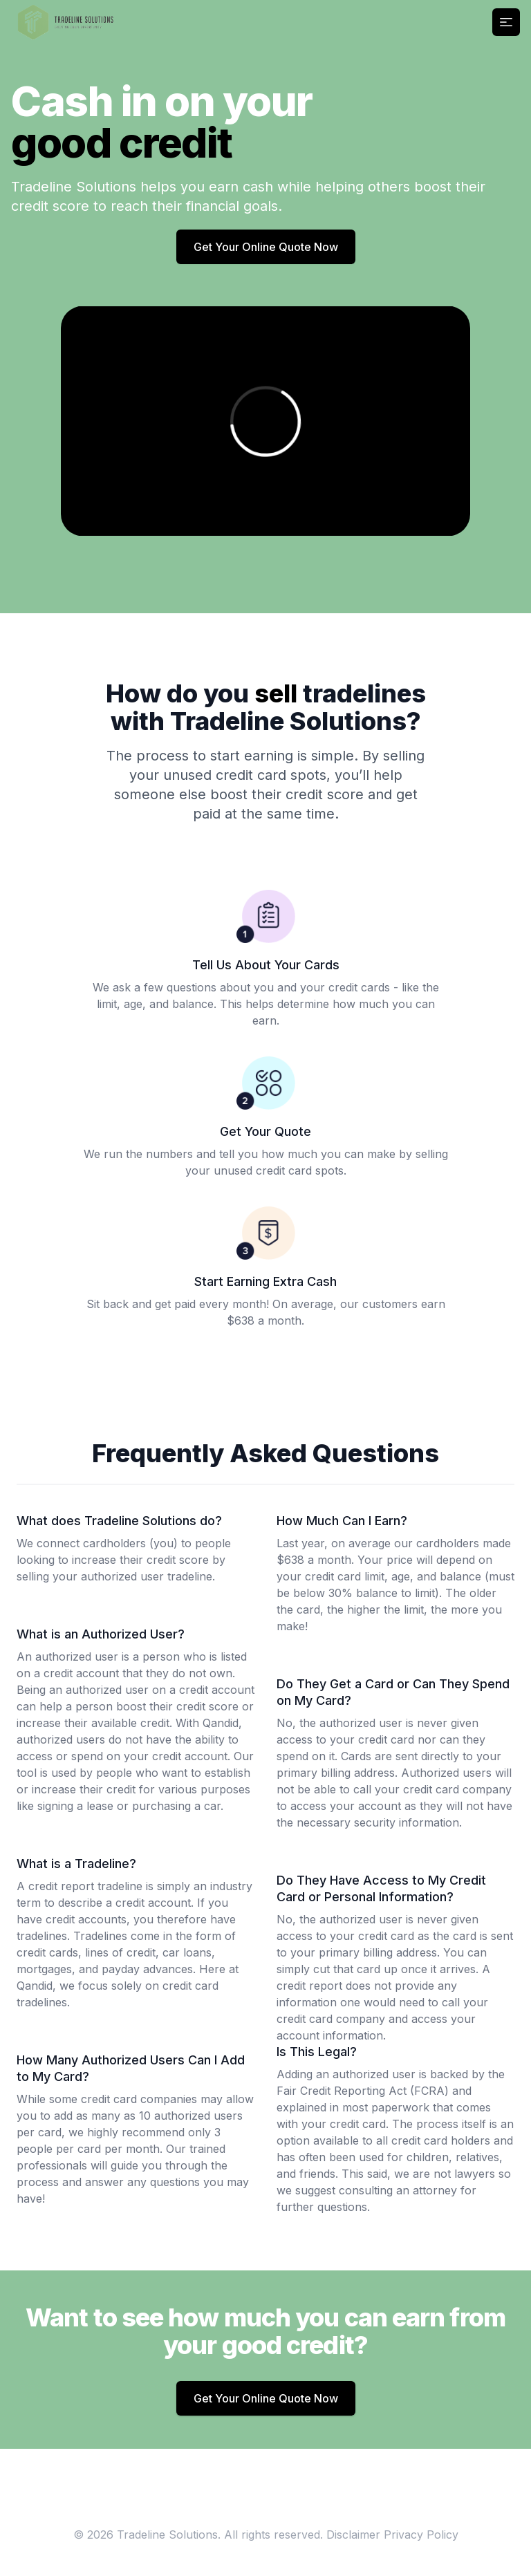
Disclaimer (353, 2534)
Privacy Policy (421, 2534)
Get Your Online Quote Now (266, 247)
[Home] (66, 22)
